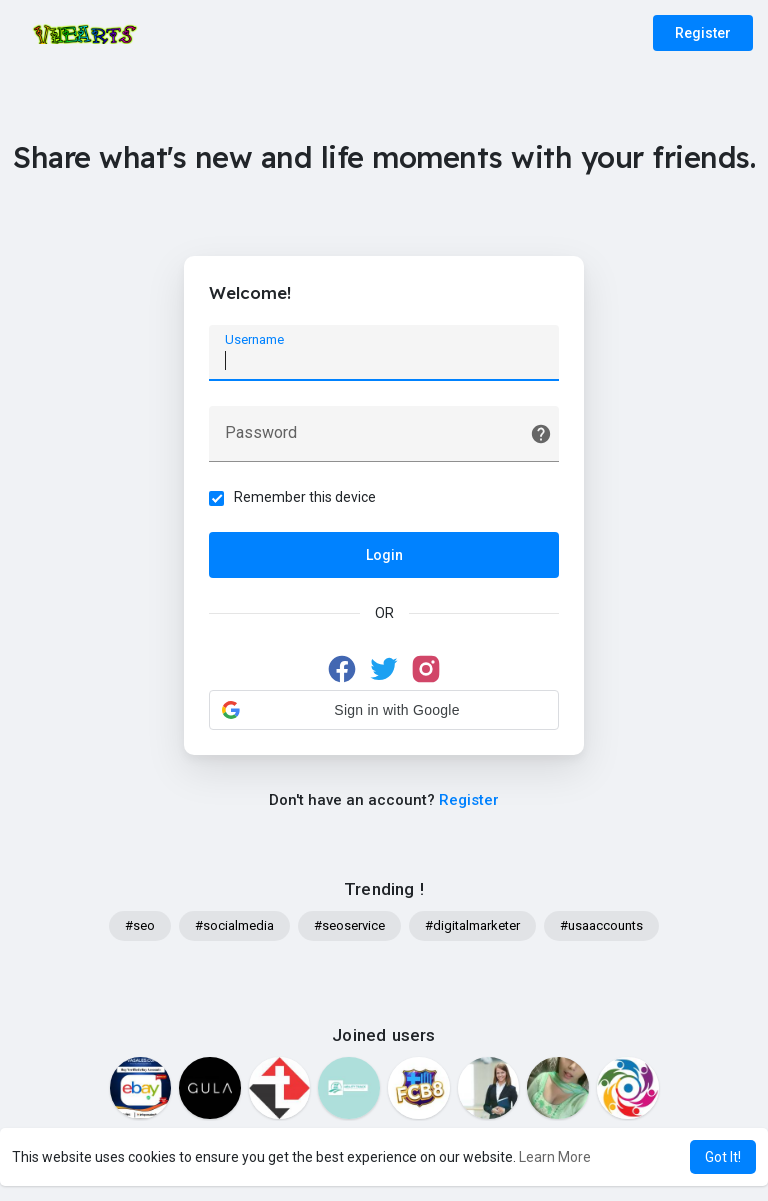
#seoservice (349, 925)
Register (703, 33)
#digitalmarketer (472, 925)
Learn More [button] (555, 1157)
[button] (384, 710)
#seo (140, 925)
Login (384, 555)
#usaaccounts (601, 925)
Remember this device (305, 497)
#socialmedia (234, 925)
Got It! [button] (723, 1157)
